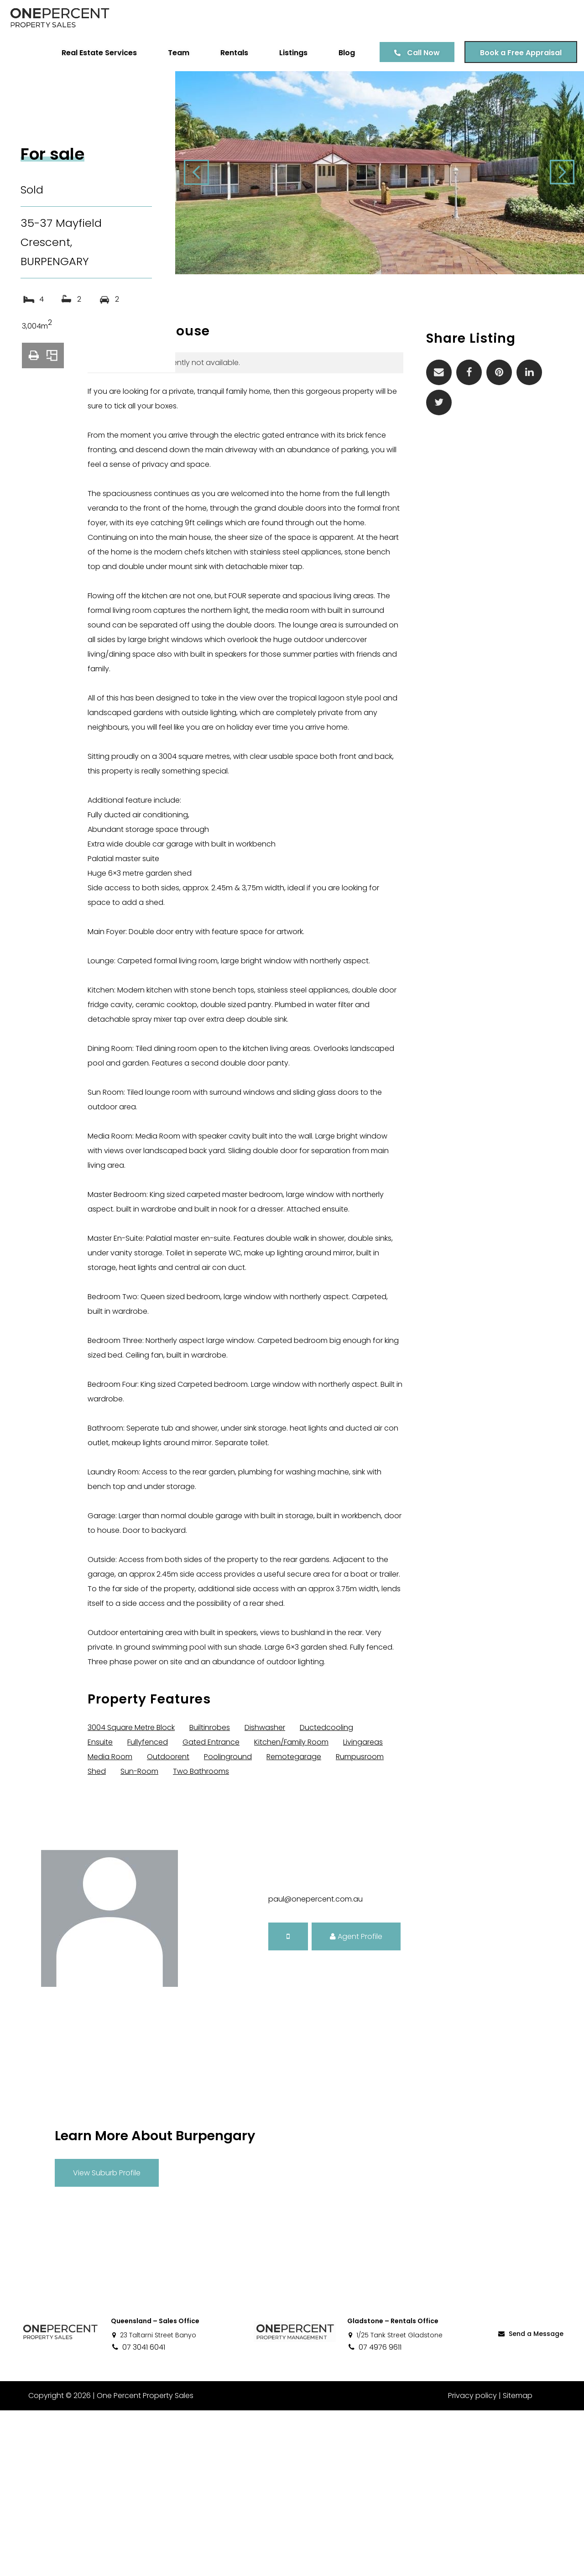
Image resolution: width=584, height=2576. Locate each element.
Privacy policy (472, 2561)
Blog (340, 52)
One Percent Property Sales (144, 2561)
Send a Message (530, 2499)
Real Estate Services (92, 52)
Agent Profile (356, 2101)
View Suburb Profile (107, 2338)
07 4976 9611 (374, 2513)
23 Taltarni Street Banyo (153, 2500)
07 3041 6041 (138, 2513)
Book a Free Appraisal (514, 52)
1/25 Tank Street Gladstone (395, 2500)
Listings (286, 52)
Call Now (416, 52)
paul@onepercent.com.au (315, 2064)
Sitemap (517, 2561)
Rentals (227, 52)
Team (171, 52)
